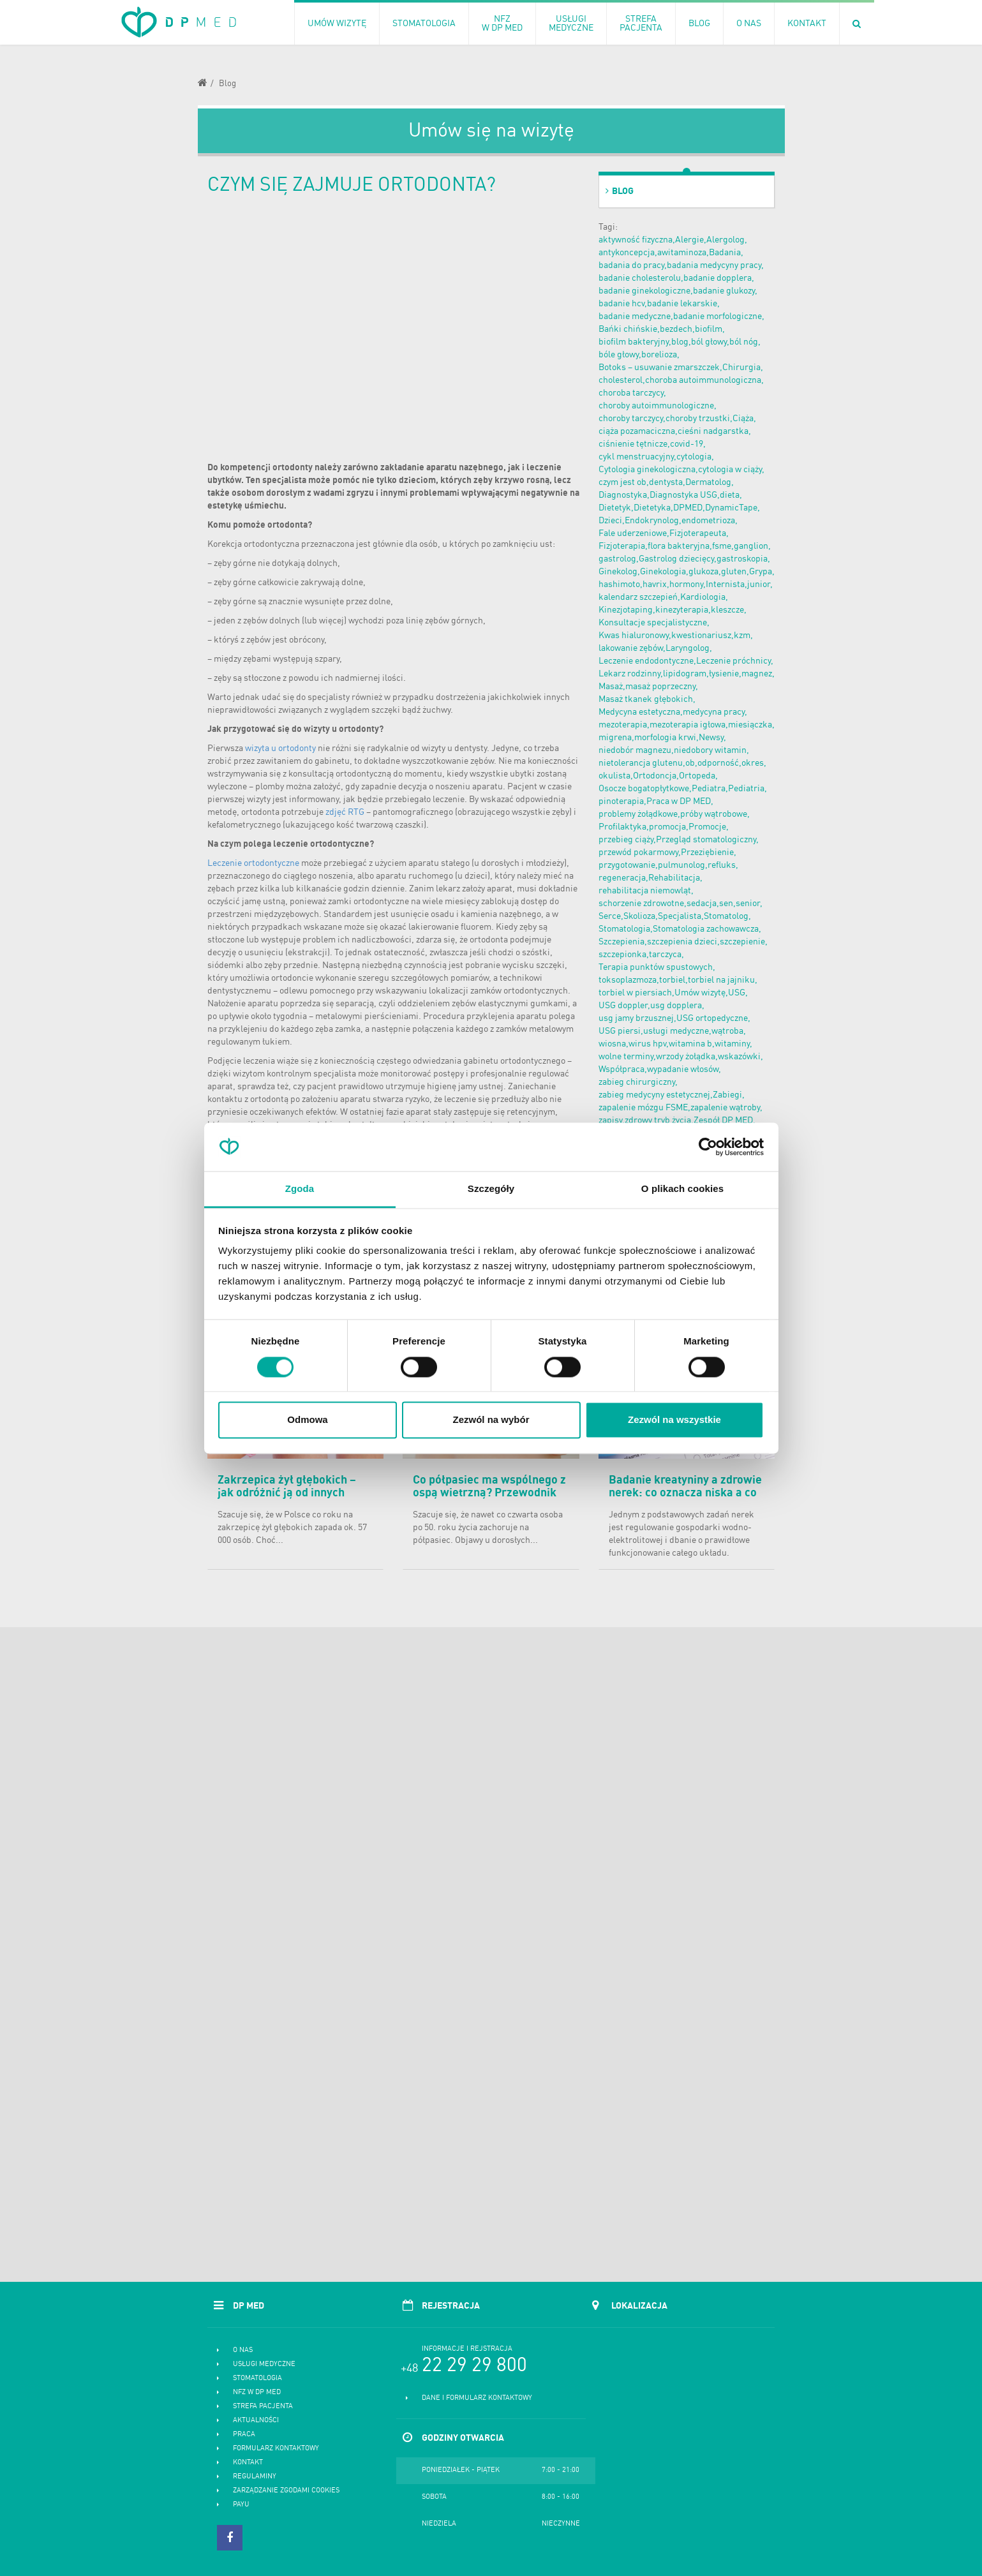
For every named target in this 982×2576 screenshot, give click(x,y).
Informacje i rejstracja (467, 2349)
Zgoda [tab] (300, 1189)
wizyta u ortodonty (280, 748)
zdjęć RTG (344, 812)
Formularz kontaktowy (276, 2448)
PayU (241, 2504)
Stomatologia (257, 2378)
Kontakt (248, 2462)
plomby (269, 786)
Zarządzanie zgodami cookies (286, 2490)
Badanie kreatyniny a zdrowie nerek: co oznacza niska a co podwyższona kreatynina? (685, 1493)
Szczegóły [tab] (491, 1189)
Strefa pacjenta (263, 2406)
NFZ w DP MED (257, 2392)
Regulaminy (254, 2476)
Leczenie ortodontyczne (253, 863)
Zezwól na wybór (490, 1420)
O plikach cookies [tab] (682, 1189)
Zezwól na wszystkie (674, 1420)
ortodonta (287, 525)
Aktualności (256, 2420)
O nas (243, 2350)
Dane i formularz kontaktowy (477, 2398)
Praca (244, 2434)
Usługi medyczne (264, 2364)
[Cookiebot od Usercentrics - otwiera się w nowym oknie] (708, 1146)
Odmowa (307, 1420)
